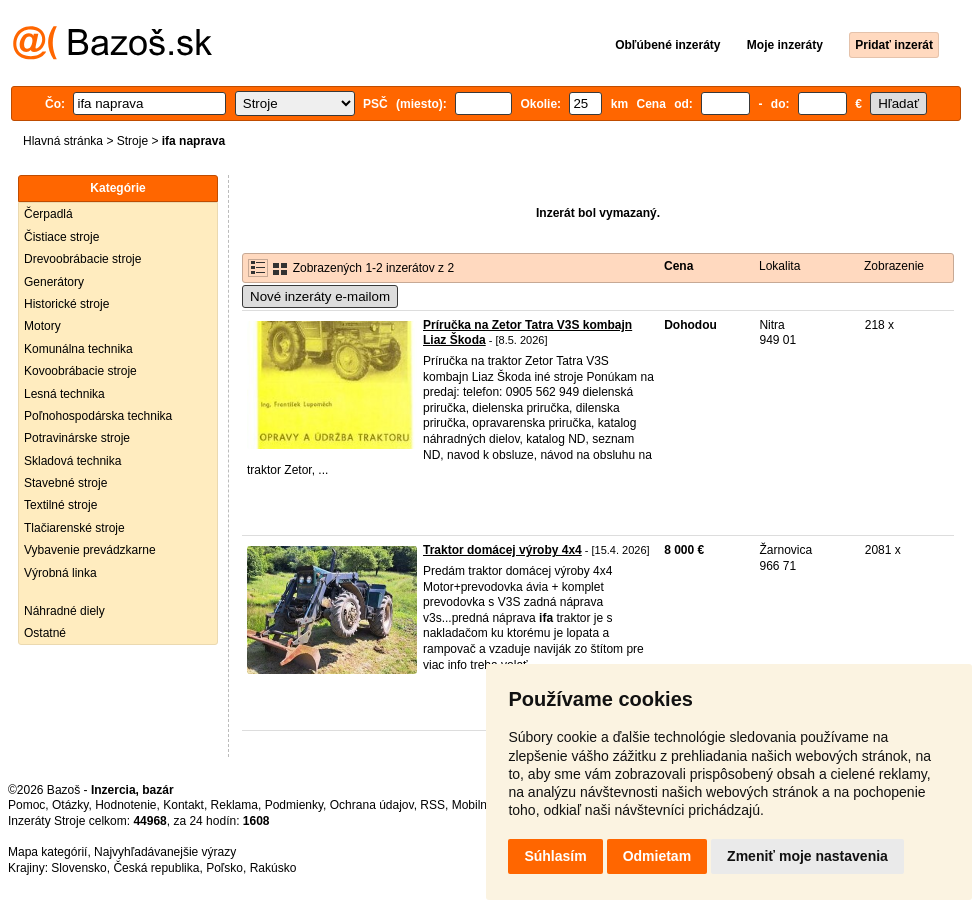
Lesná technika (64, 394)
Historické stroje (66, 304)
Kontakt (183, 805)
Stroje (132, 141)
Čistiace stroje (61, 237)
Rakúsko (273, 868)
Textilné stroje (60, 505)
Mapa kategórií (47, 852)
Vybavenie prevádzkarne (90, 550)
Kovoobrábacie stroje (80, 371)
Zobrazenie (894, 266)
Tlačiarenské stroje (74, 528)
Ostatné (45, 633)
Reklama (234, 805)
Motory (42, 326)
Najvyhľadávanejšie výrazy (165, 852)
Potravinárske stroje (77, 438)
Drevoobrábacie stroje (82, 259)
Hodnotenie (125, 805)
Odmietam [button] (657, 856)
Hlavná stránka (63, 141)
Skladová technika (72, 461)
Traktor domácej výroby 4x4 (502, 550)
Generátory (54, 282)
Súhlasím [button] (555, 856)
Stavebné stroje (65, 483)
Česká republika (156, 868)
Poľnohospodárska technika (98, 416)
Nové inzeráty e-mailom (320, 296)
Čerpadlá (48, 214)
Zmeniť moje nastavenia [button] (807, 856)
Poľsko (224, 868)
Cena (678, 266)
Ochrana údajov (372, 805)
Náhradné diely (64, 611)
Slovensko (78, 868)
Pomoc (26, 805)
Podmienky (294, 805)
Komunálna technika (78, 349)
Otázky (70, 805)
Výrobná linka (60, 573)
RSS (432, 805)
